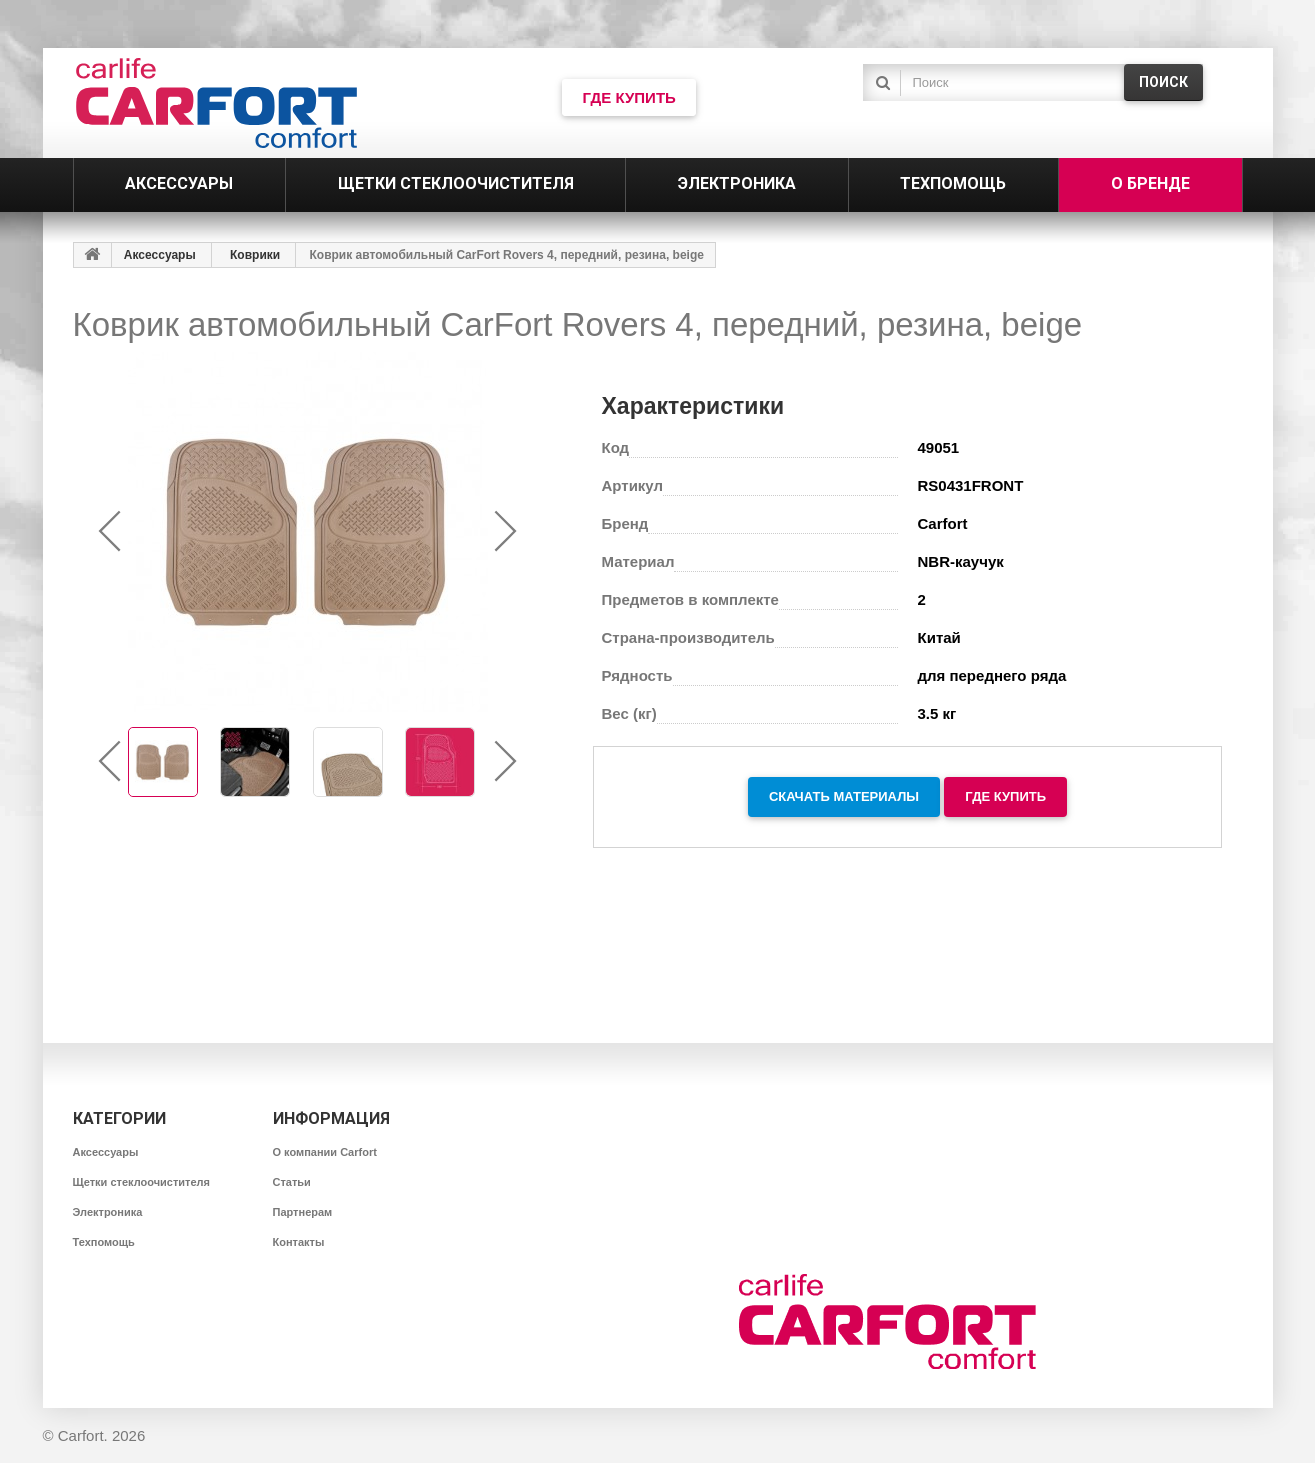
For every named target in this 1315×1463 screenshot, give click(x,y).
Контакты (299, 1242)
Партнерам (303, 1212)
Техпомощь (104, 1242)
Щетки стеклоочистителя (142, 1182)
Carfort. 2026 (102, 1435)
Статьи (292, 1182)
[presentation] (110, 532)
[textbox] (1008, 82)
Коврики (255, 255)
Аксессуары (160, 255)
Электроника (108, 1212)
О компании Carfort (325, 1152)
